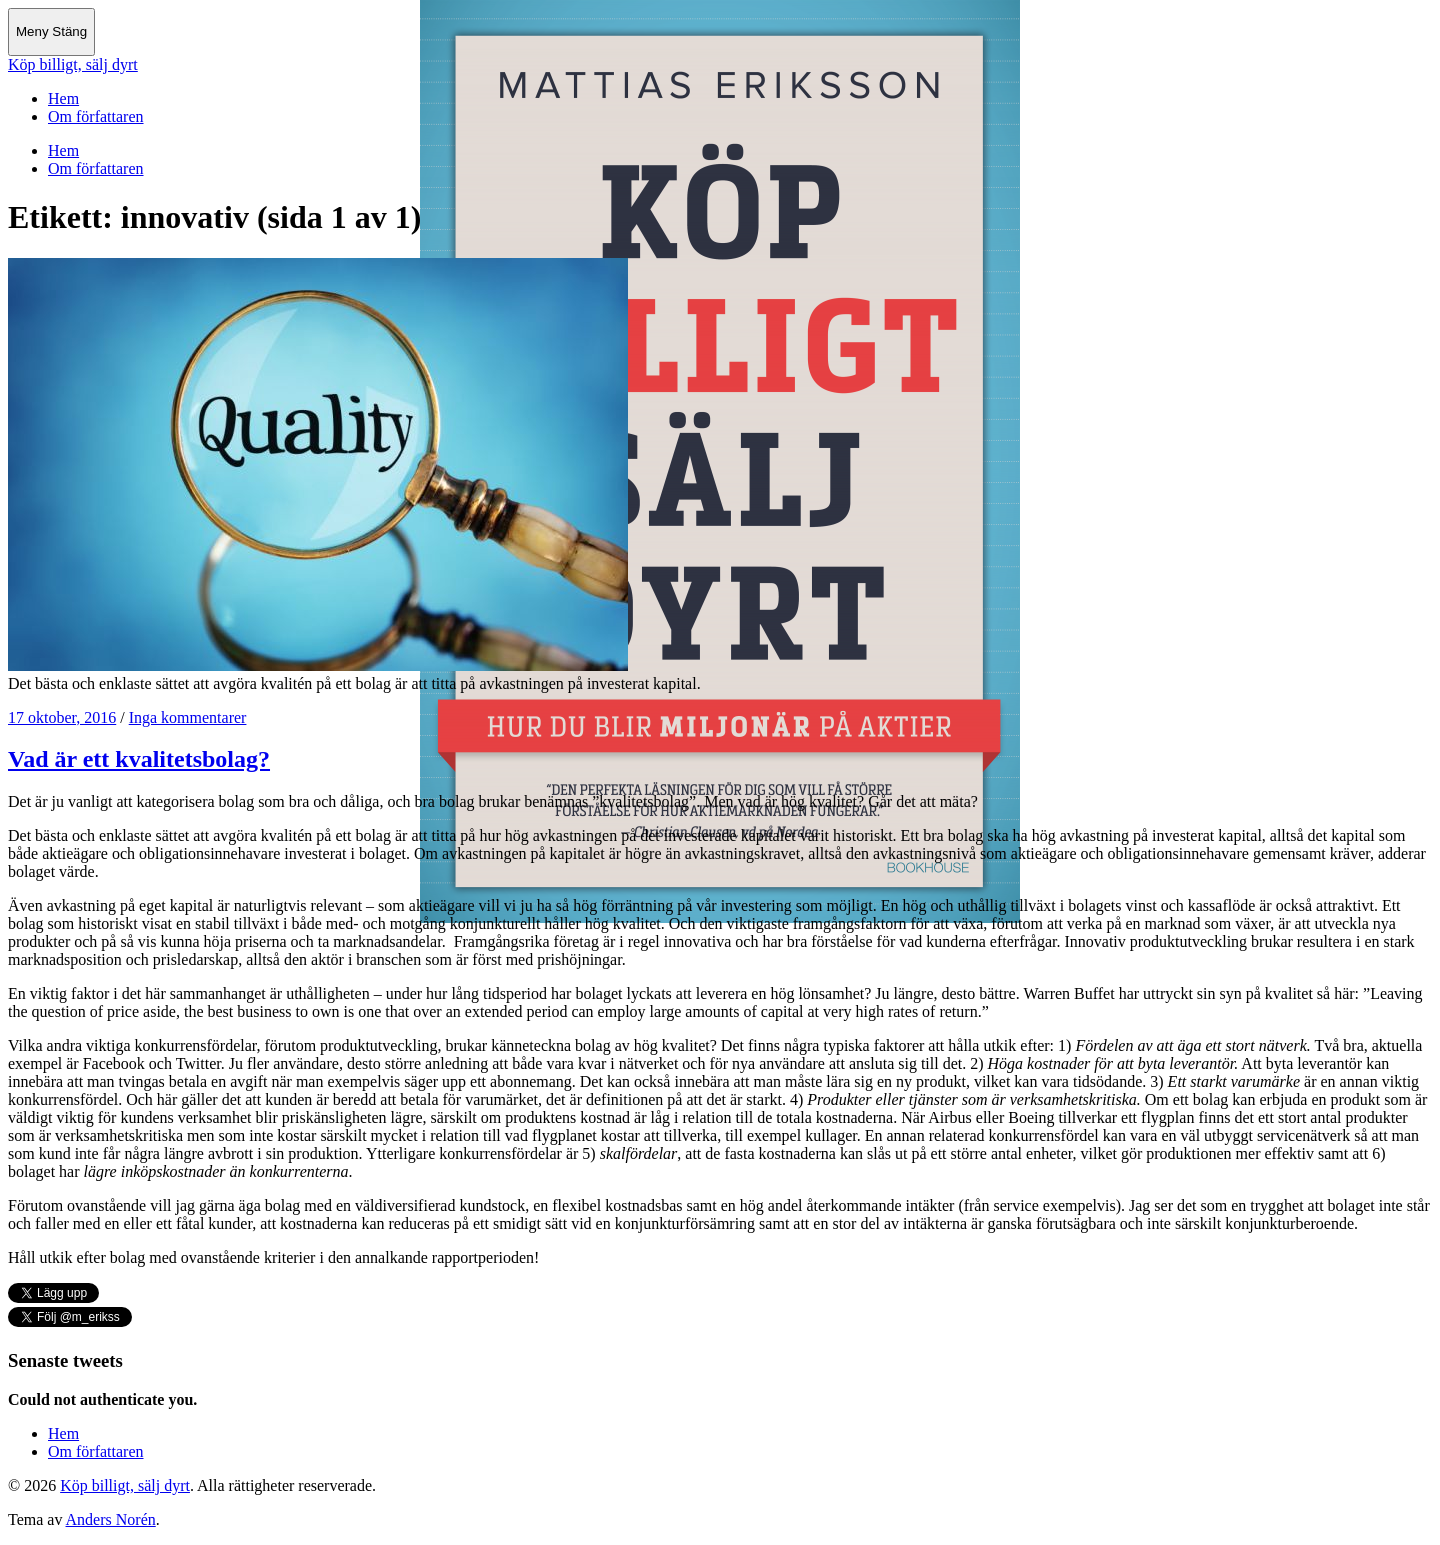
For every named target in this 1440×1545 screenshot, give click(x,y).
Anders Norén (111, 1519)
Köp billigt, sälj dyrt (73, 64)
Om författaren (96, 116)
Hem (63, 98)
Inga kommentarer (188, 717)
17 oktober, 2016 (62, 717)
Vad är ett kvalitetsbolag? (139, 759)
